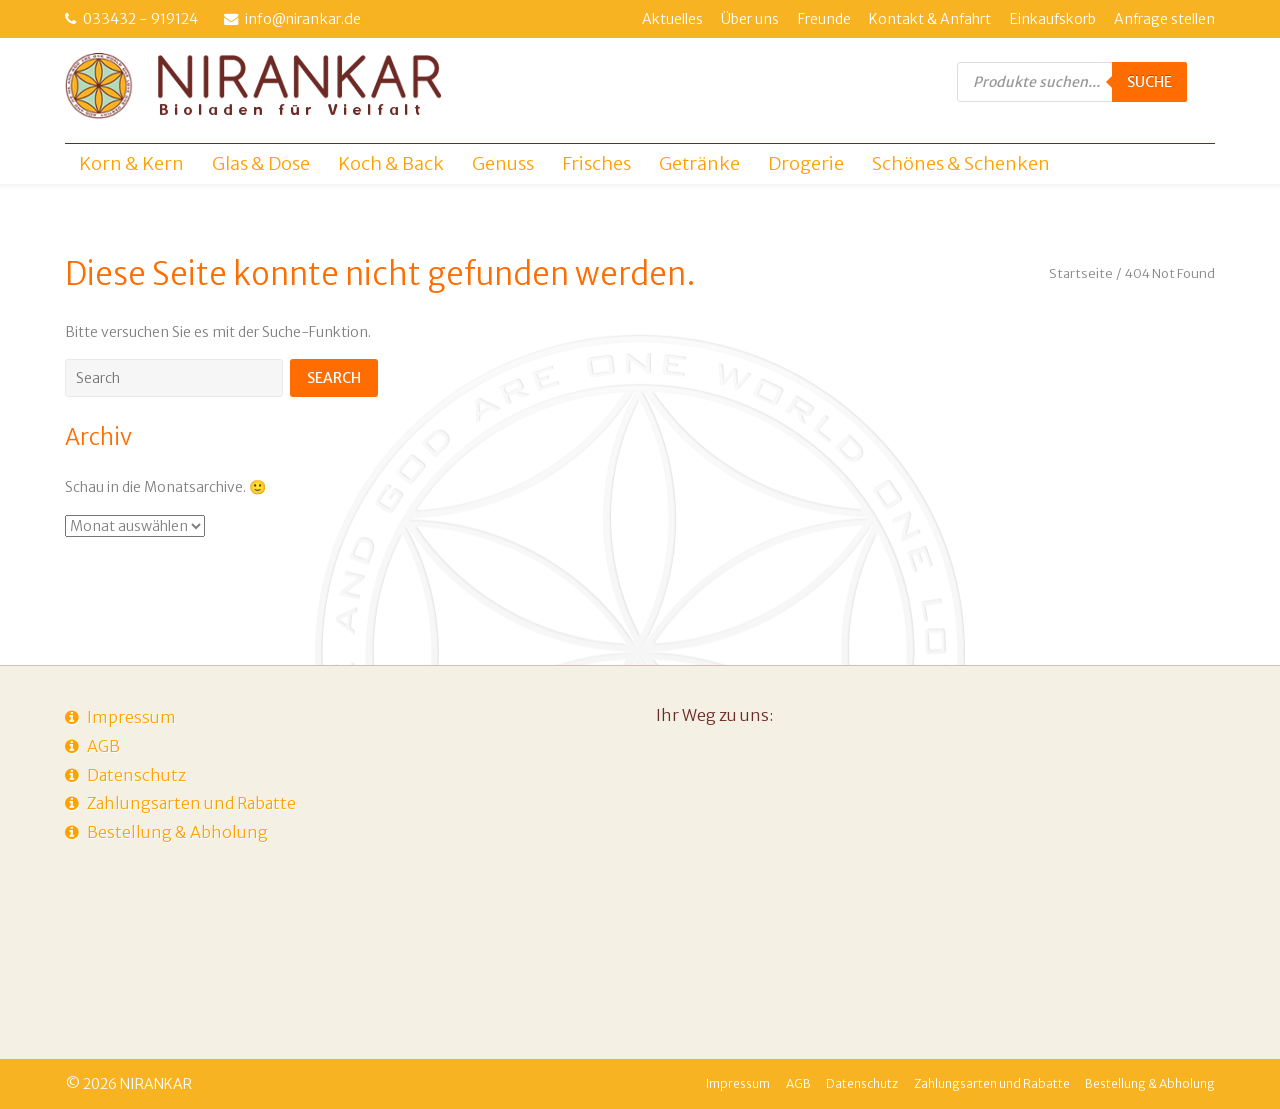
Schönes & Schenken (961, 163)
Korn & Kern (131, 163)
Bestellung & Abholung (177, 832)
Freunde (824, 19)
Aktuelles (672, 19)
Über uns (750, 19)
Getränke (699, 163)
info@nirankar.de (303, 19)
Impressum (131, 717)
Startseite (1081, 273)
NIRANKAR (156, 1084)
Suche (1149, 82)
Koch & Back (391, 163)
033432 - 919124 (140, 19)
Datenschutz (136, 775)
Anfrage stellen (1164, 19)
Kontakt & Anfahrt (930, 19)
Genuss (503, 163)
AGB (103, 746)
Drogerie (806, 163)
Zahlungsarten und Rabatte (191, 803)
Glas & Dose (261, 163)
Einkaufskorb (1053, 19)
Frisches (596, 163)
